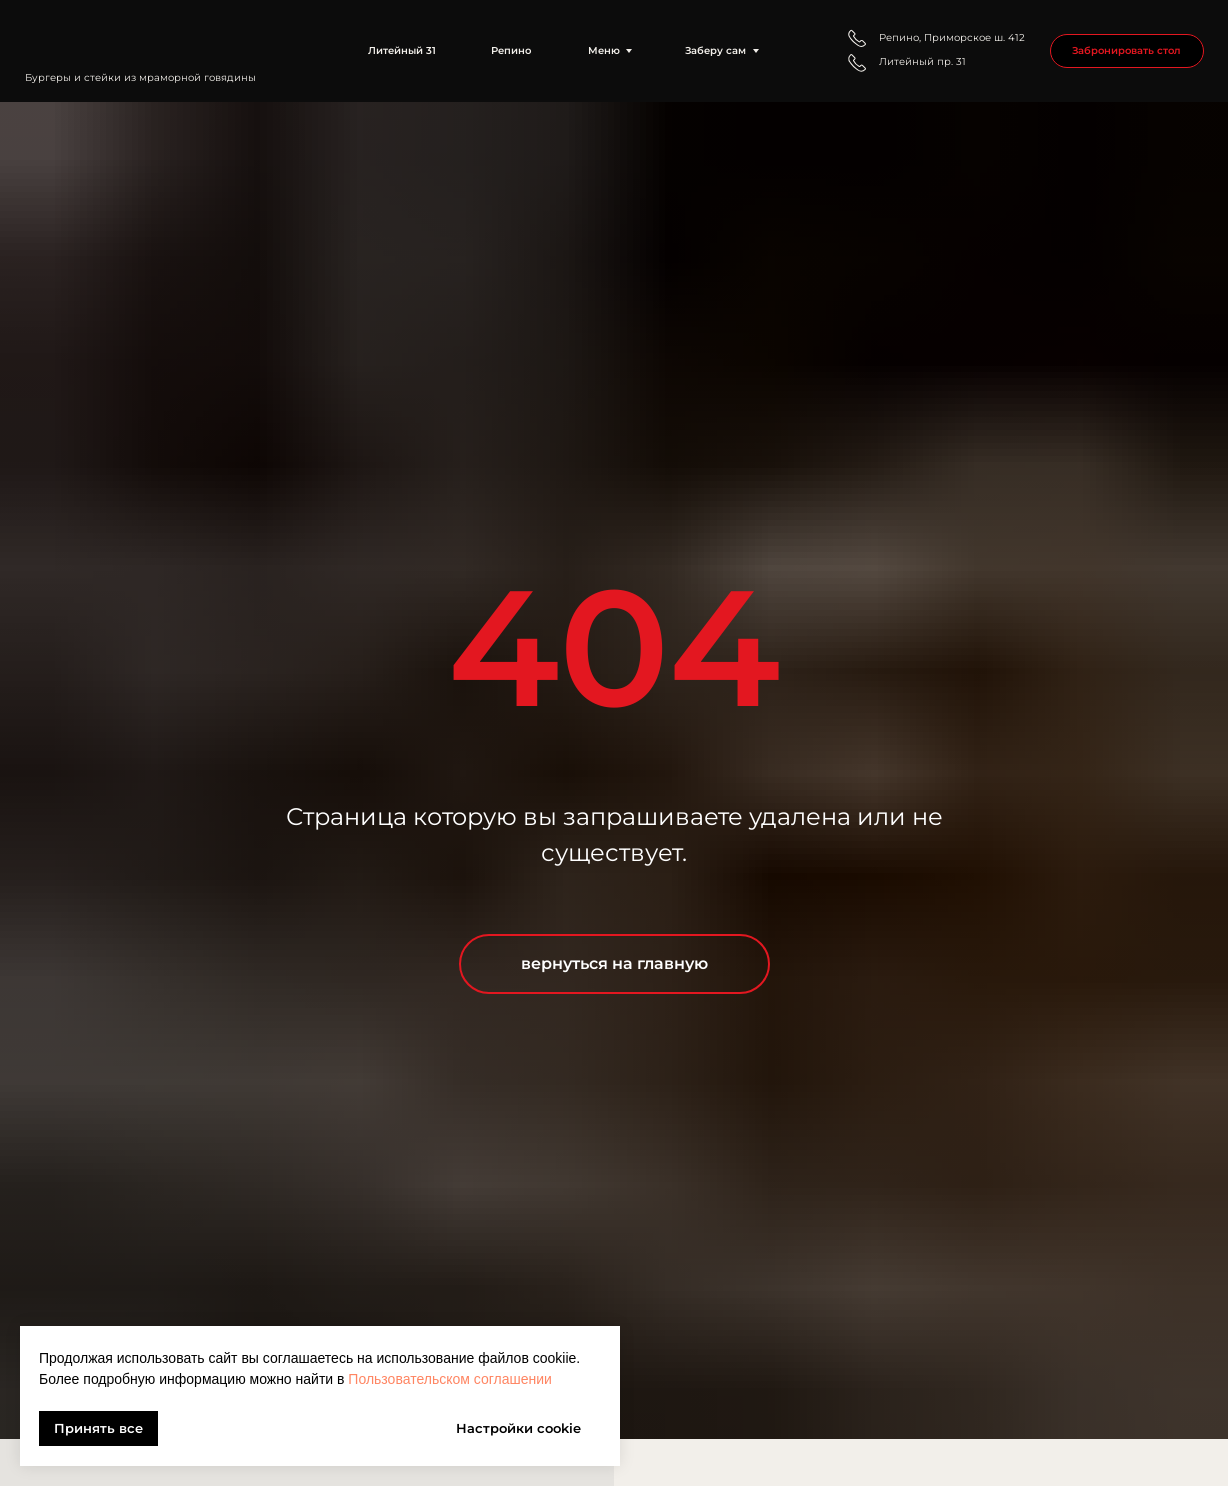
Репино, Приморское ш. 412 (952, 37)
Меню (604, 50)
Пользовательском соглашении (450, 1379)
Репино (511, 50)
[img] (153, 37)
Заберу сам (715, 50)
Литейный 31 (402, 50)
